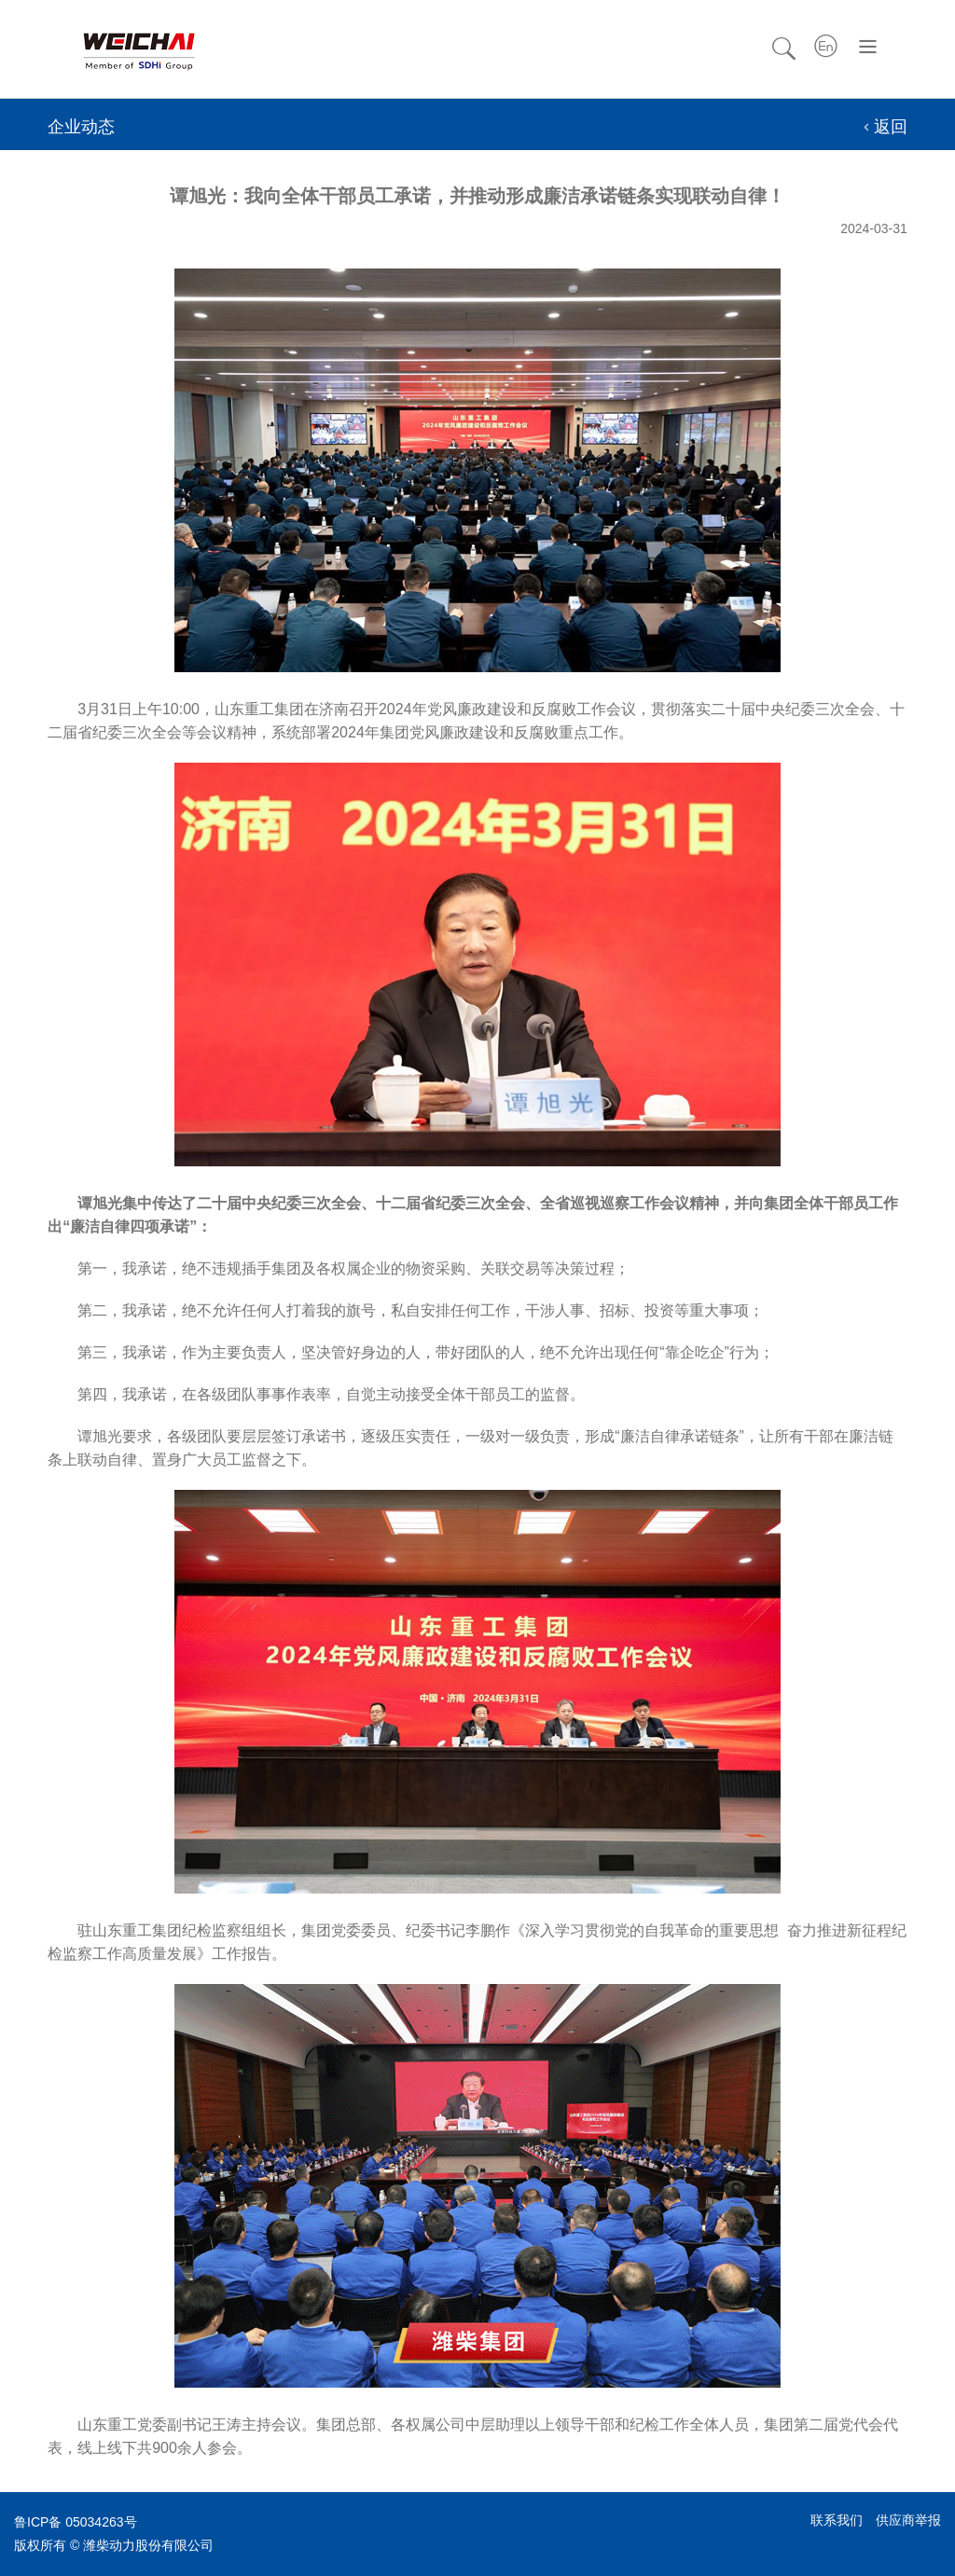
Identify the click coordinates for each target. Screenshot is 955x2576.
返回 (890, 126)
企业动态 (81, 126)
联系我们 (836, 2520)
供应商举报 (908, 2520)
